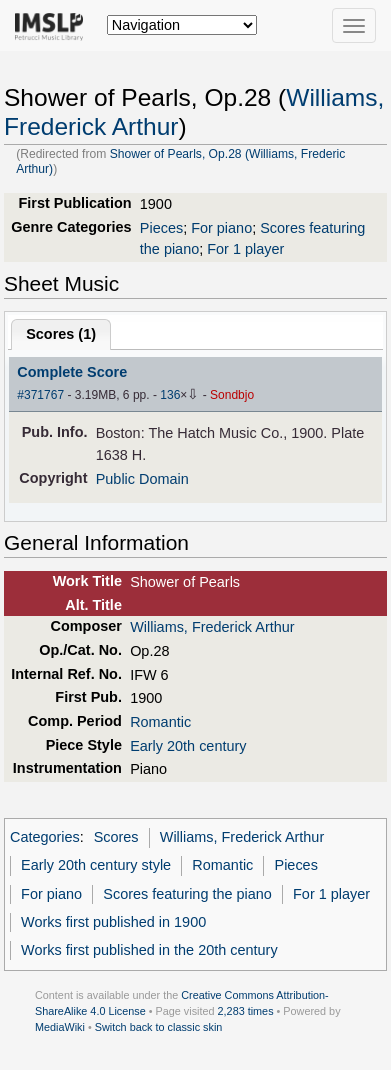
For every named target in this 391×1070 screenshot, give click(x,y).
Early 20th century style (96, 865)
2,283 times (246, 1011)
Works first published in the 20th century (149, 950)
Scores (116, 837)
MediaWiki (60, 1027)
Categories (45, 837)
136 (170, 395)
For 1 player (245, 249)
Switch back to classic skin (159, 1027)
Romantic (160, 722)
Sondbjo (232, 395)
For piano (221, 228)
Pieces (161, 228)
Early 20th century (188, 746)
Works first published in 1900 (113, 922)
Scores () (61, 334)
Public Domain (142, 479)
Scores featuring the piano (187, 894)
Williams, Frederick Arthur (212, 627)
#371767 (40, 395)
